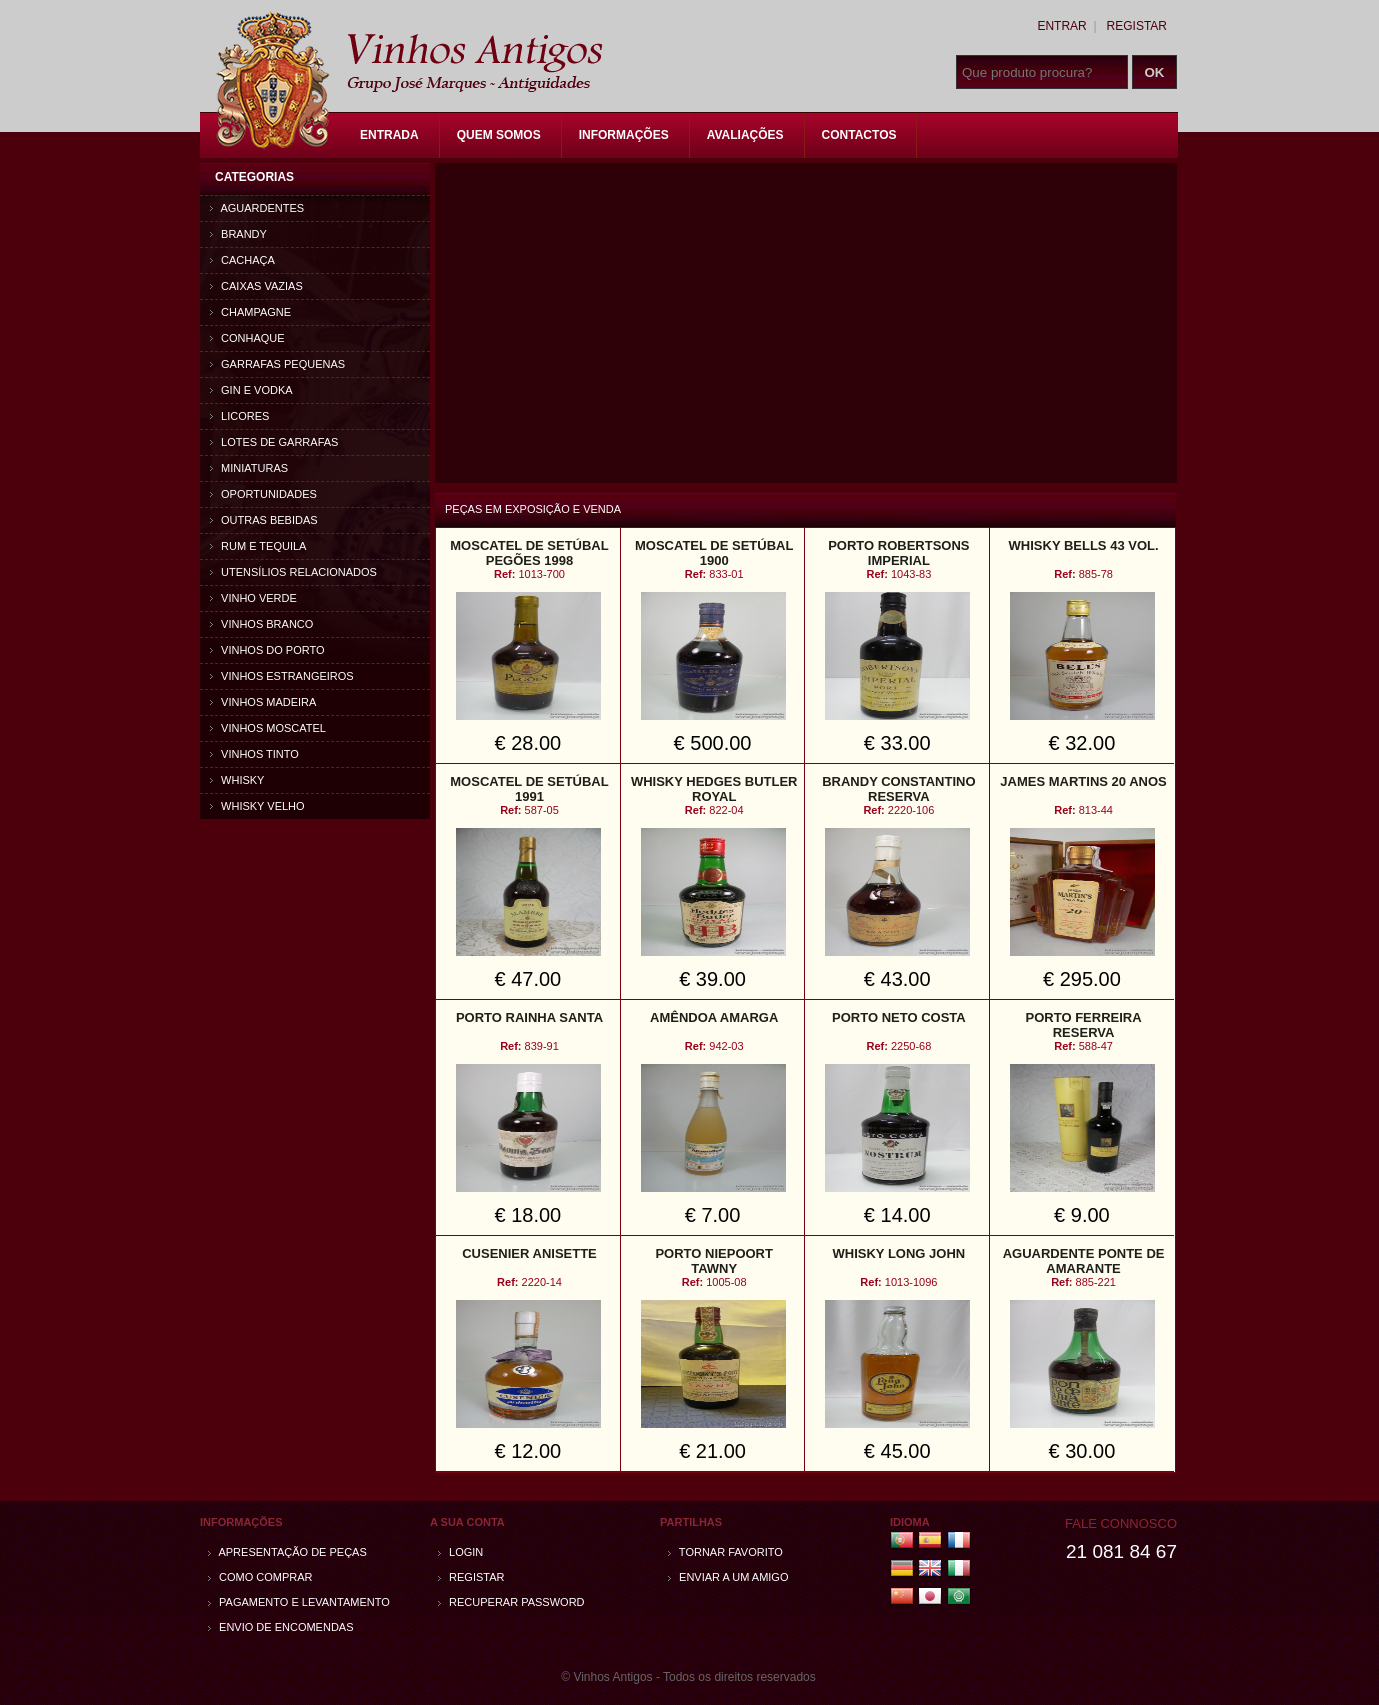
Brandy (238, 234)
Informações (624, 135)
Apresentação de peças (287, 1552)
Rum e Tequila (258, 546)
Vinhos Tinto (254, 754)
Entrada (389, 135)
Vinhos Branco (261, 624)
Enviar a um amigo (728, 1577)
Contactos (859, 135)
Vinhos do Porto (267, 650)
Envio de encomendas (281, 1627)
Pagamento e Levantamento (299, 1602)
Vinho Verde (253, 598)
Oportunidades (263, 494)
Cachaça (242, 260)
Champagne (250, 312)
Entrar (1061, 26)
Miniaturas (249, 468)
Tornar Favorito (725, 1552)
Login (460, 1552)
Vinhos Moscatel (268, 728)
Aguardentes (257, 208)
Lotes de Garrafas (274, 442)
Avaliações (745, 135)
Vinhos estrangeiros (282, 676)
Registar (1137, 26)
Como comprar (260, 1577)
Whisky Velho (257, 806)
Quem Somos (499, 135)
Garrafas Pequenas (277, 364)
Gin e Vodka (251, 390)
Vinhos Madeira (263, 702)
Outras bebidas (264, 520)
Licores (239, 416)
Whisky (237, 780)
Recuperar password (511, 1602)
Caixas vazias (256, 286)
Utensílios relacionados (293, 572)
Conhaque (247, 338)
